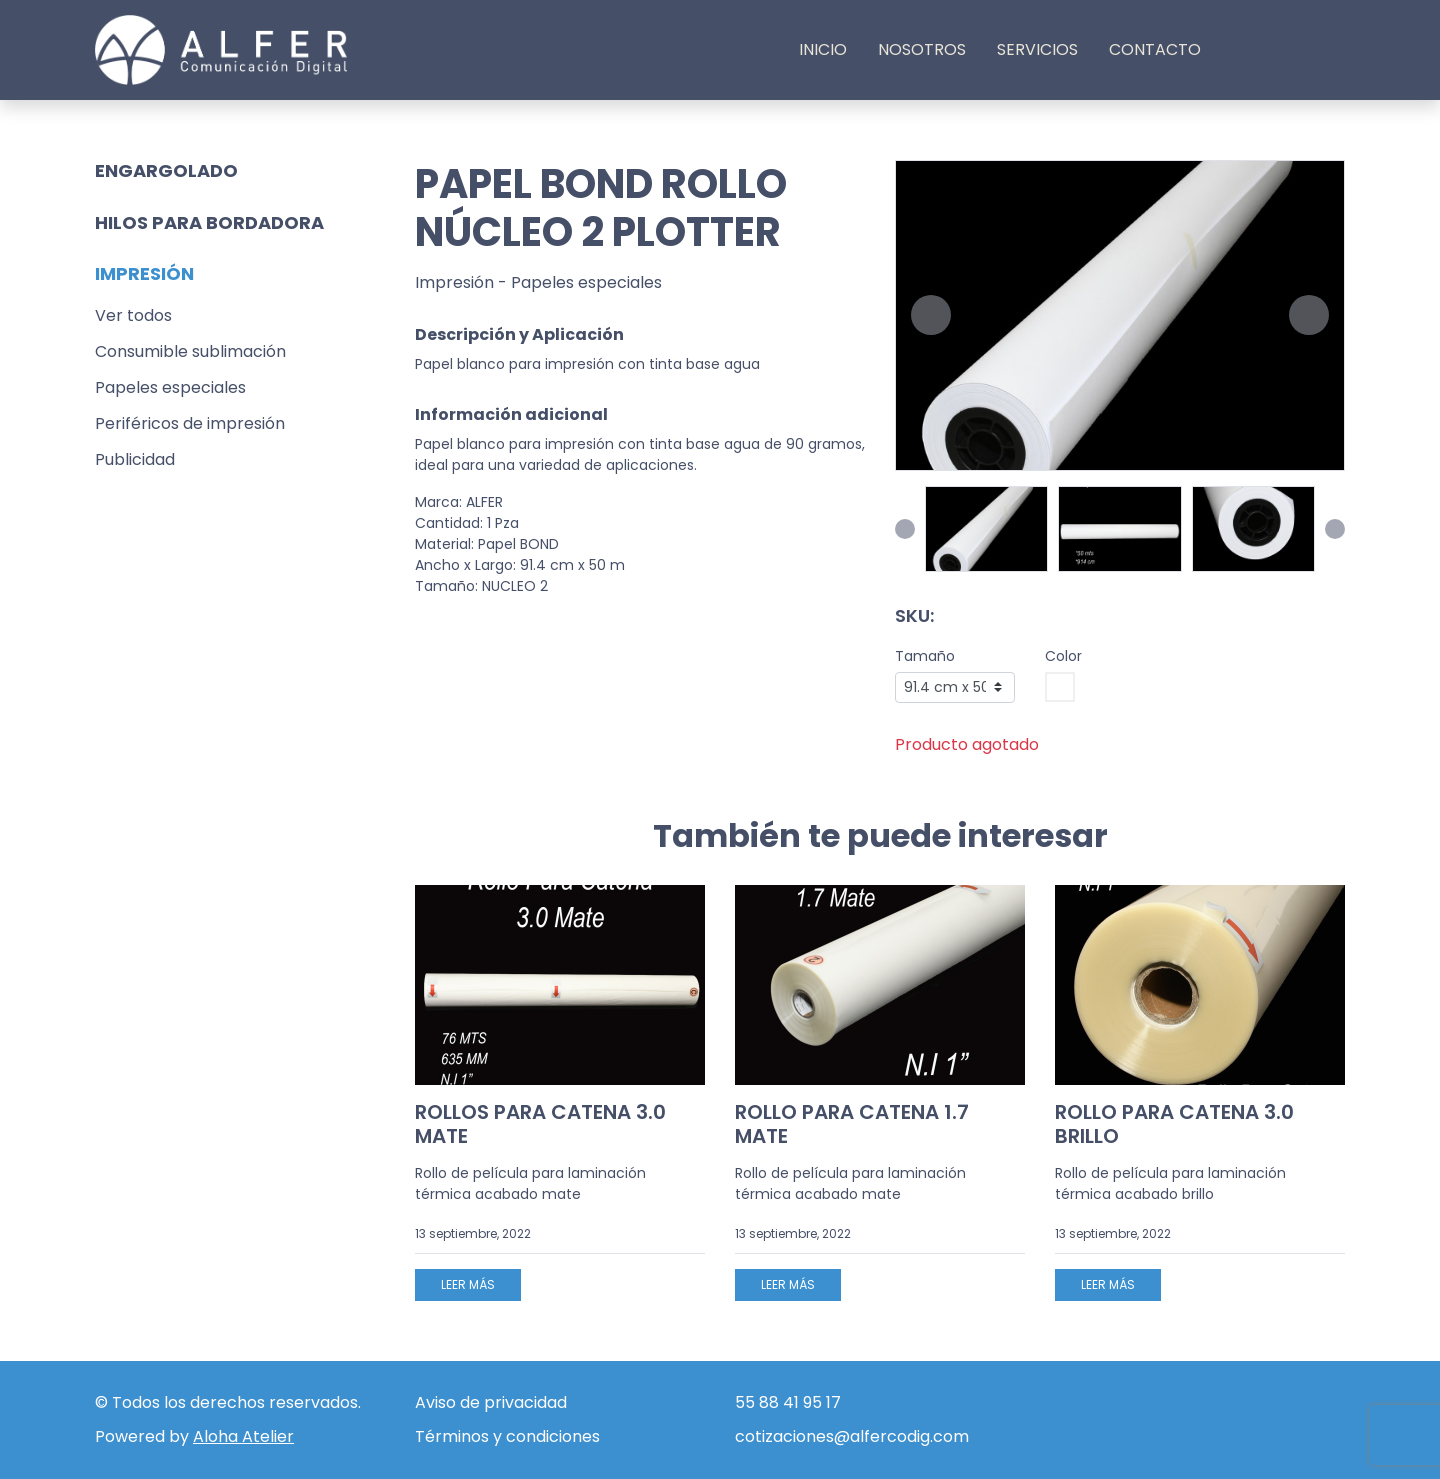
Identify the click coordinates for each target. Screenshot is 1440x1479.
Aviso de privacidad (491, 1402)
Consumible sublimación (190, 351)
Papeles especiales (170, 387)
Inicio (823, 49)
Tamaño (925, 656)
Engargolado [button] (166, 170)
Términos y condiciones (507, 1436)
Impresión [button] (144, 273)
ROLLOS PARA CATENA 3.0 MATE (540, 1124)
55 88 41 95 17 (788, 1402)
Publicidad (135, 459)
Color (1063, 656)
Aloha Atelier (243, 1436)
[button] (931, 315)
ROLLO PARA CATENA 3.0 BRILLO (1174, 1124)
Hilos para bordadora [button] (209, 222)
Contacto (1155, 49)
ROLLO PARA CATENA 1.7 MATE (852, 1124)
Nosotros (922, 49)
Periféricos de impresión (190, 423)
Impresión (454, 282)
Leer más (468, 1284)
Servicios (1037, 49)
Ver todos (133, 315)
